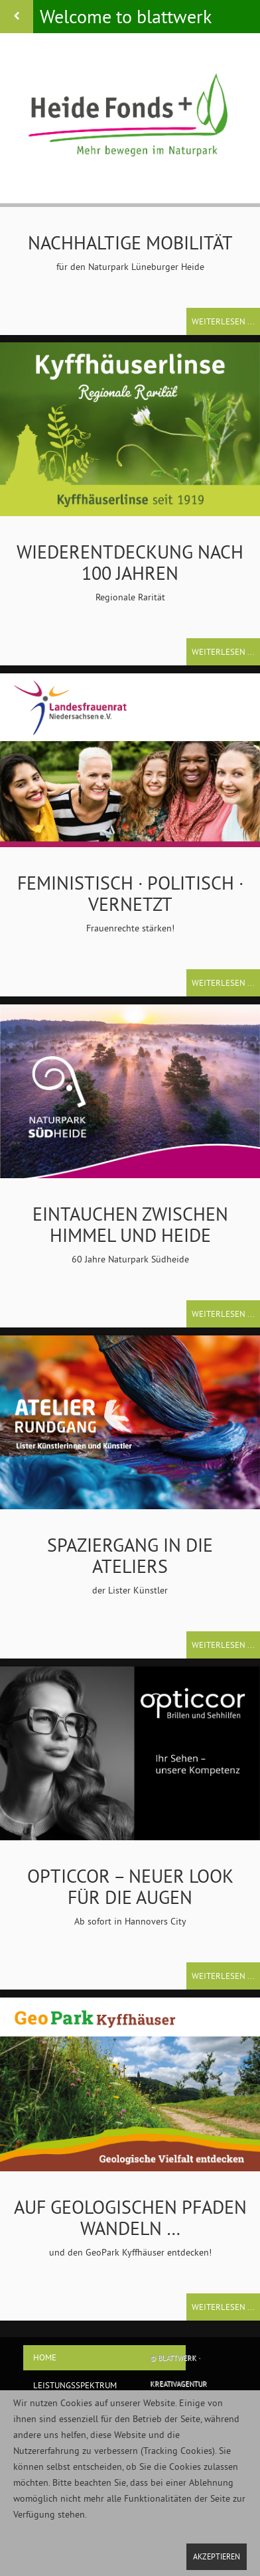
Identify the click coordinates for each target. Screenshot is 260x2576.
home (44, 2357)
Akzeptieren (216, 2556)
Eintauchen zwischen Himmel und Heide (130, 1224)
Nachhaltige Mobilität (130, 242)
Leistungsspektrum (75, 2385)
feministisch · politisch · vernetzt (130, 893)
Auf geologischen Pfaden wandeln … (130, 2217)
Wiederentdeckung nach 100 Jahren (130, 562)
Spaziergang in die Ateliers (130, 1555)
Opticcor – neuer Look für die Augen (130, 1886)
